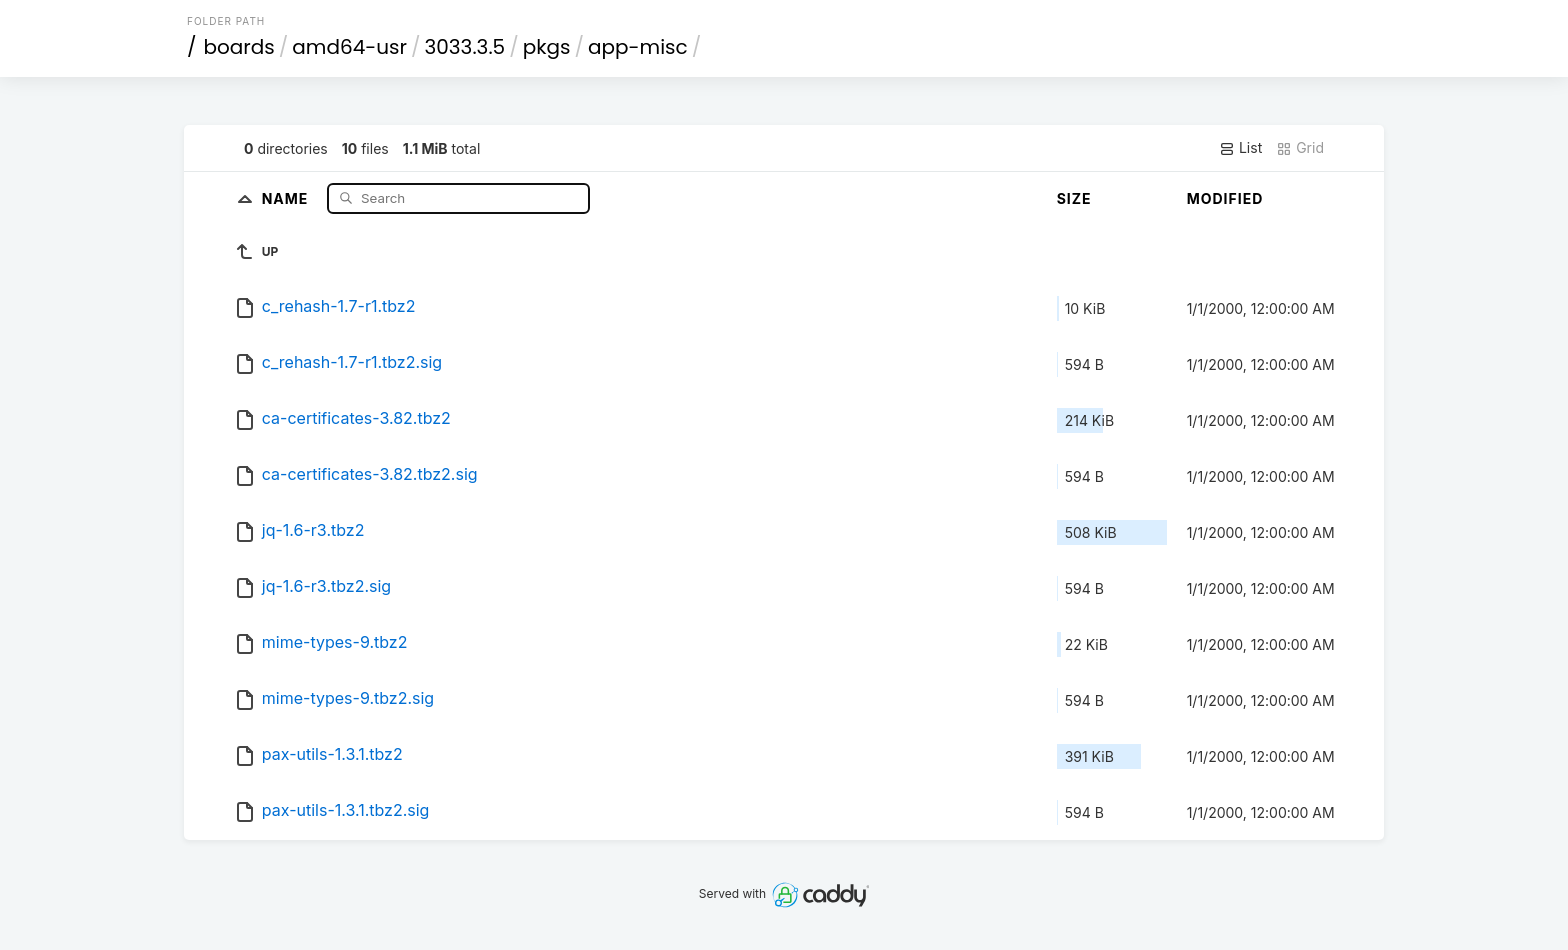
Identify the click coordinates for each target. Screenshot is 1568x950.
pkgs (547, 47)
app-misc (638, 47)
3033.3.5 (465, 47)
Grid (1300, 148)
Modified (1225, 198)
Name (287, 197)
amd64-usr (349, 47)
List (1240, 148)
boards (239, 47)
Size (1074, 198)
